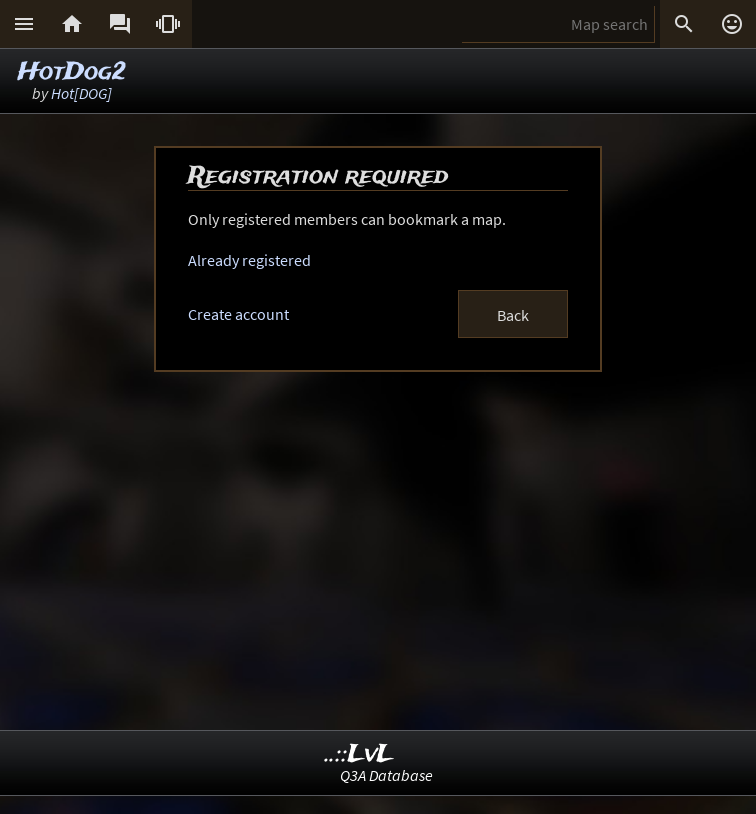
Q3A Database (386, 775)
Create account (238, 314)
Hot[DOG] (81, 93)
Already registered (249, 260)
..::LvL (359, 754)
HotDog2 (72, 72)
